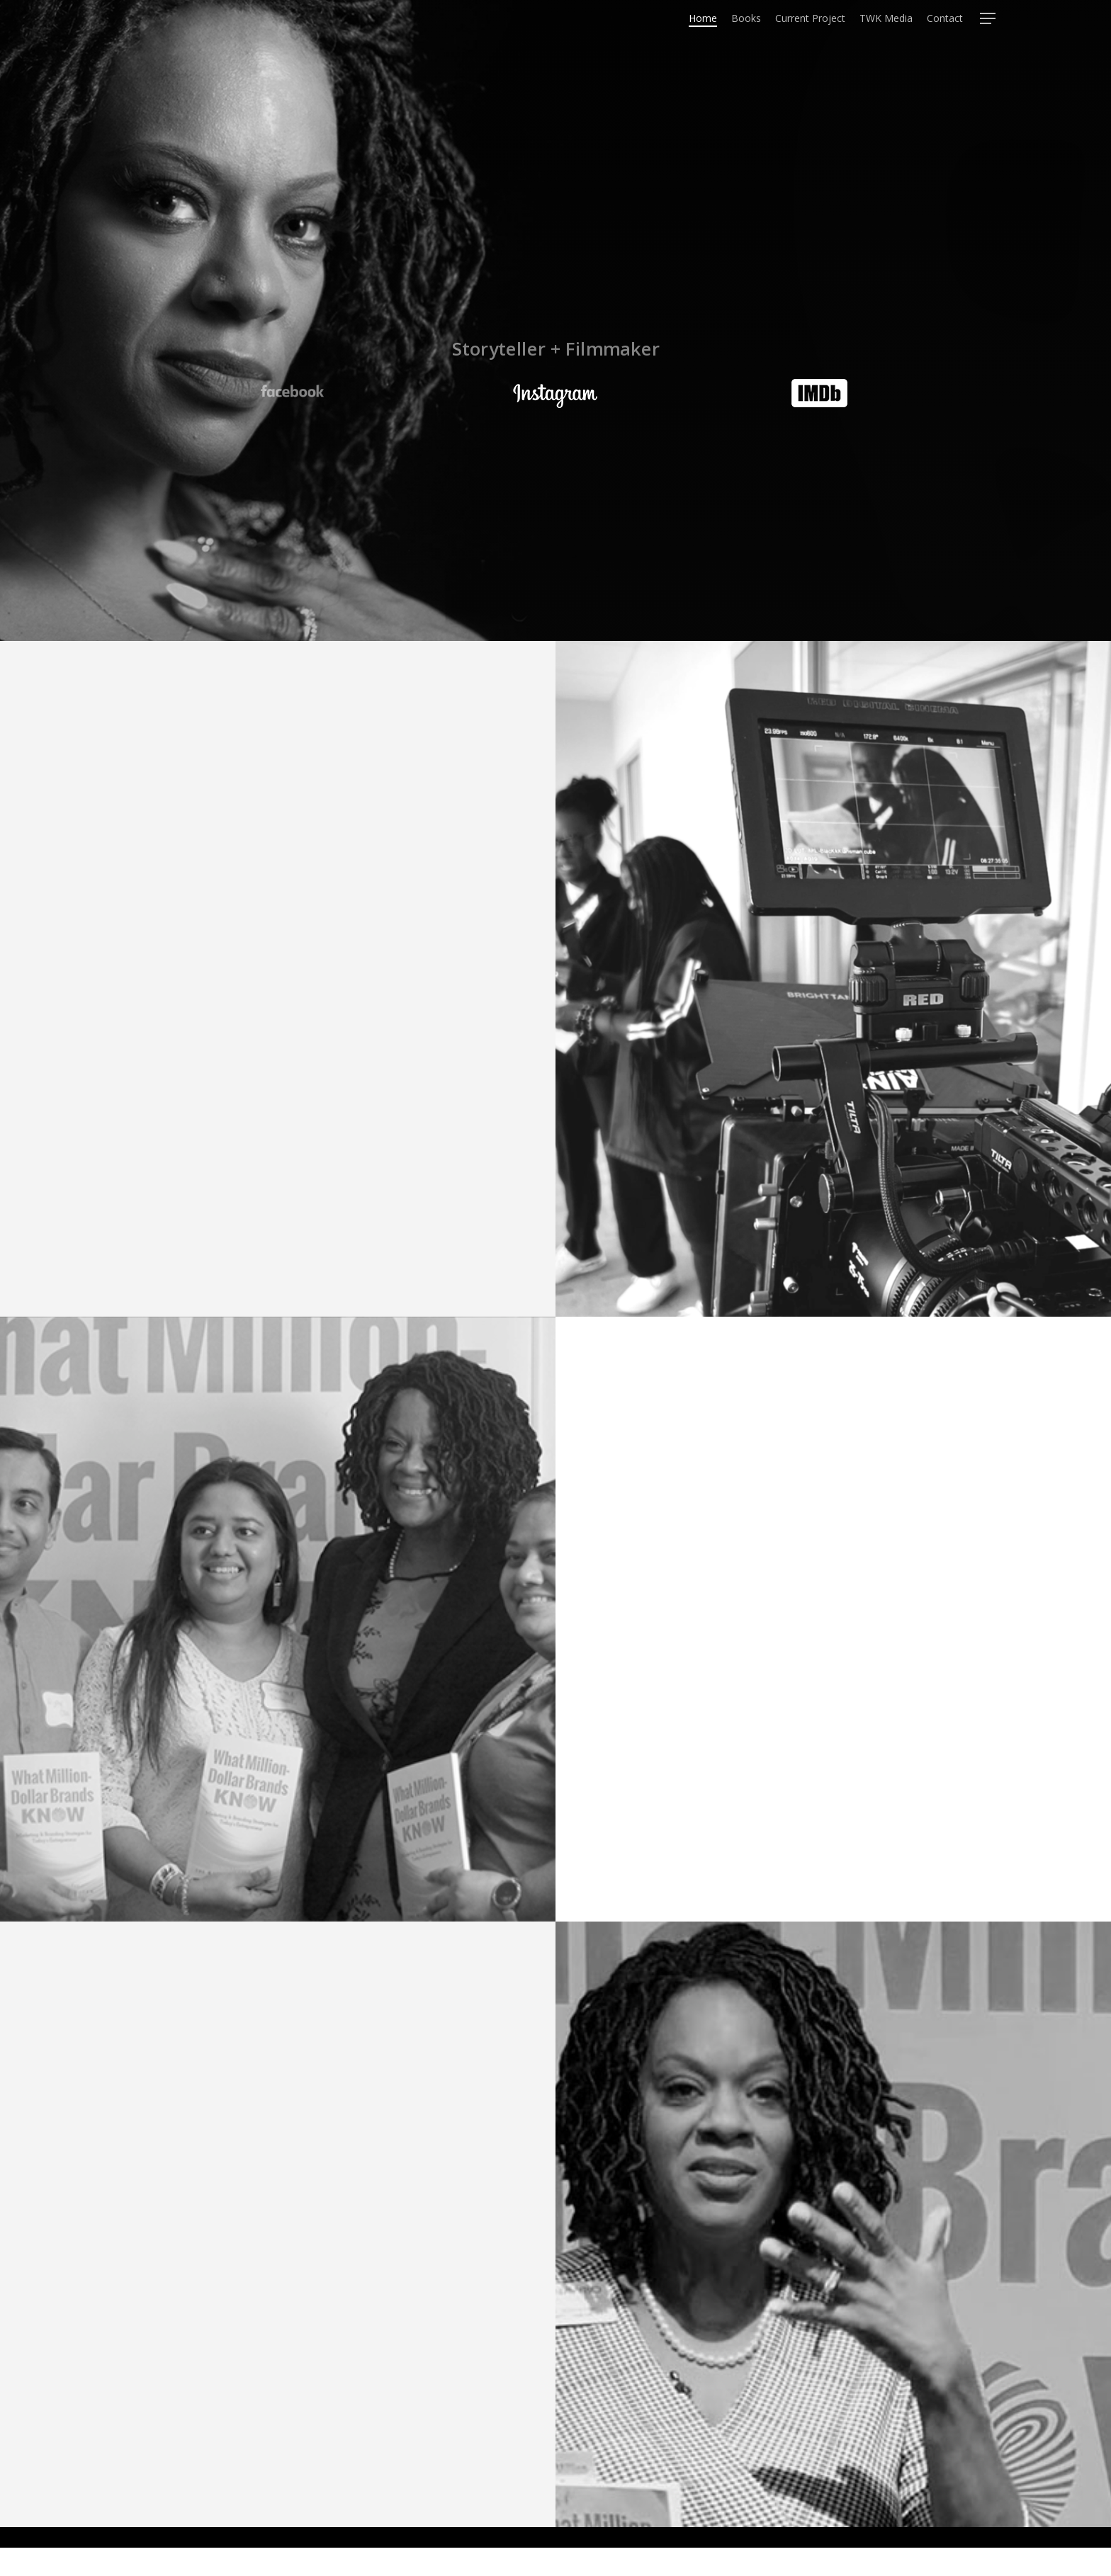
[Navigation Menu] (988, 30)
